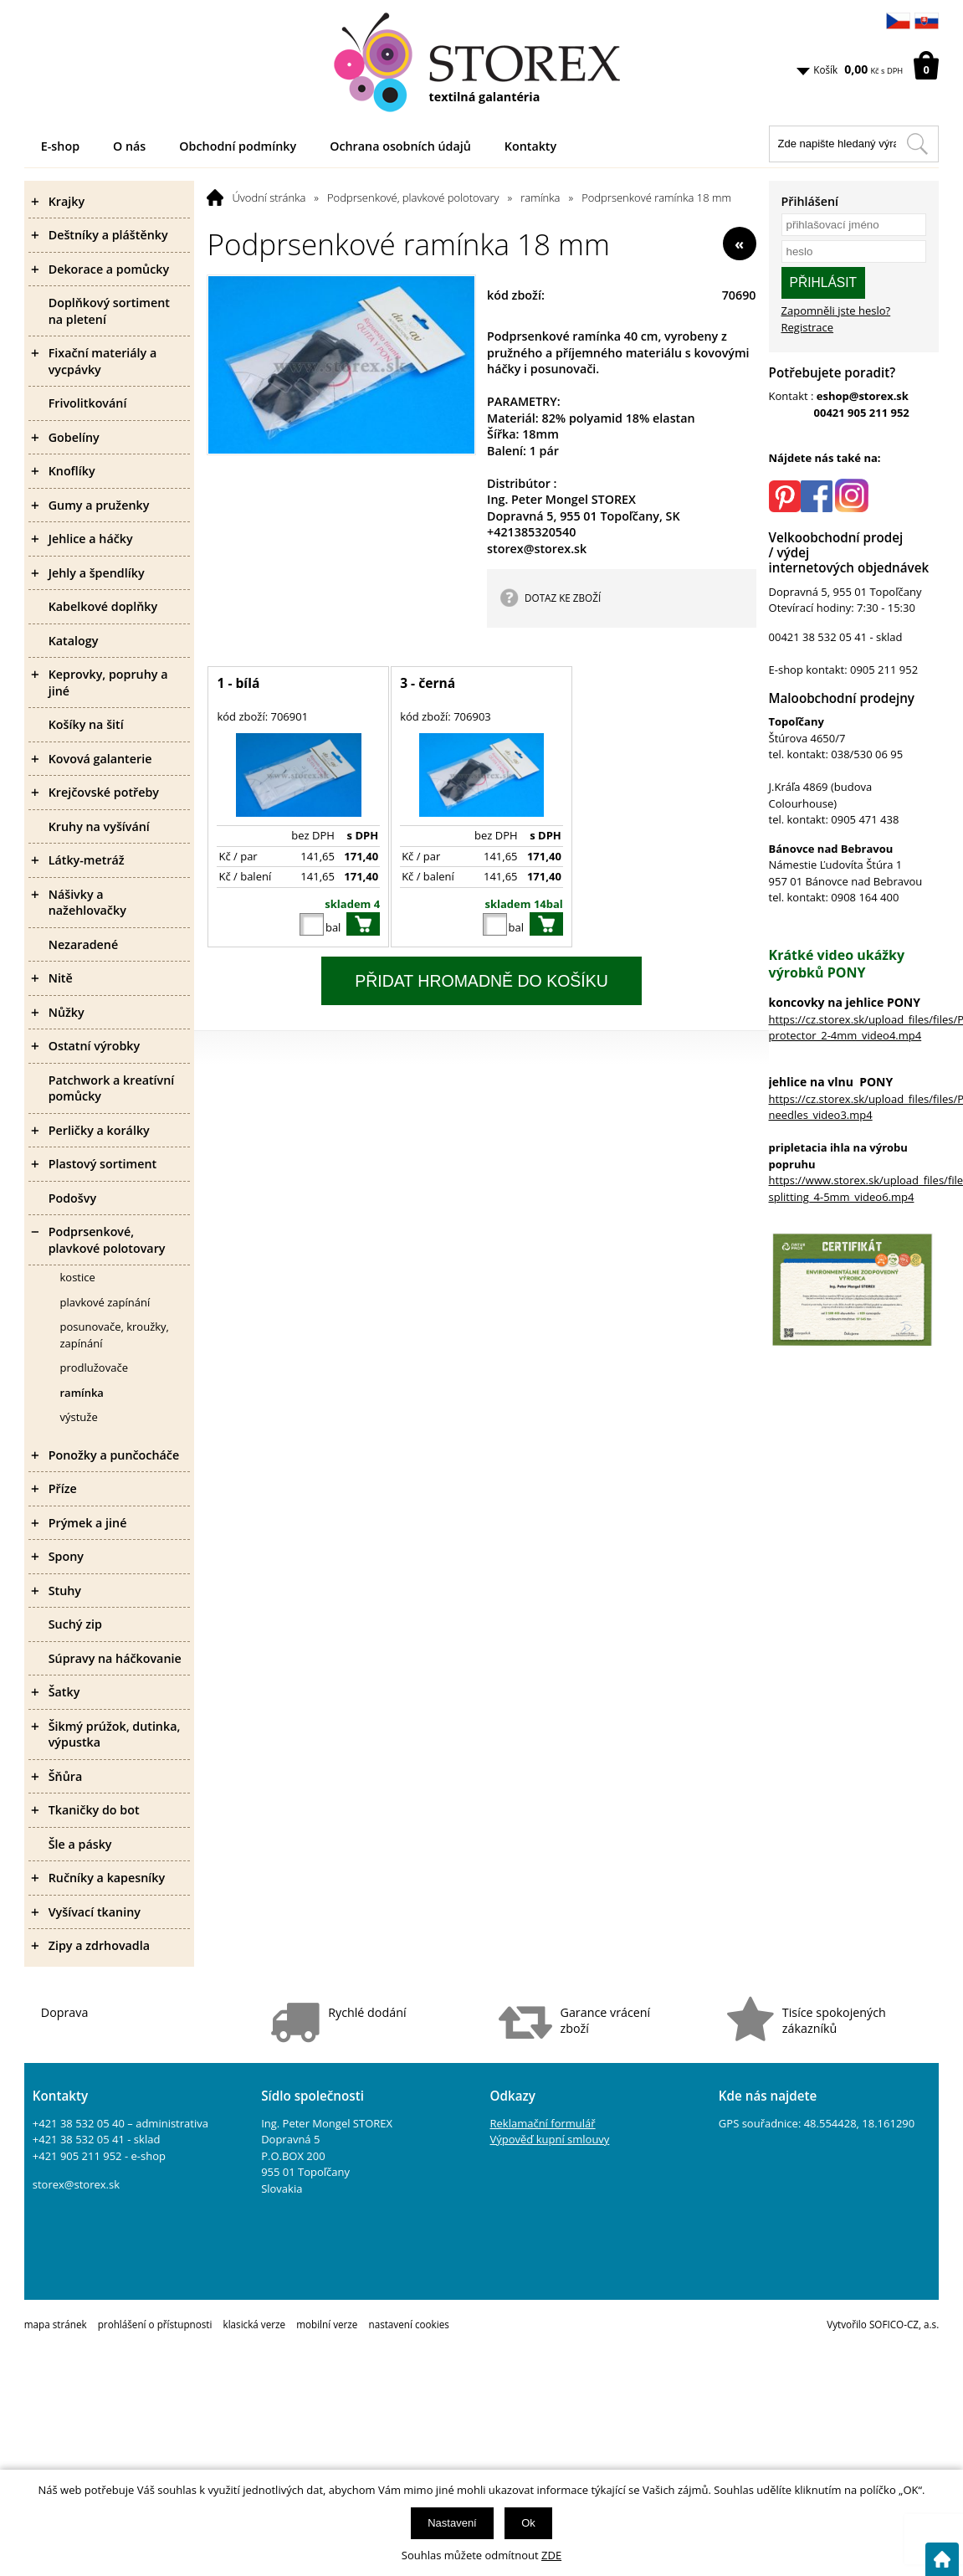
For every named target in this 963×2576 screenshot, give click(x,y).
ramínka (540, 197)
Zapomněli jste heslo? (836, 310)
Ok (528, 2523)
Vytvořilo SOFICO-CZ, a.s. (883, 2324)
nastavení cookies (408, 2324)
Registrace (807, 327)
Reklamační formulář (543, 2123)
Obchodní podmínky (237, 146)
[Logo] (482, 63)
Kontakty (530, 146)
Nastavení (452, 2523)
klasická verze (254, 2324)
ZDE (551, 2555)
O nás (129, 146)
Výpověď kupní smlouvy (550, 2139)
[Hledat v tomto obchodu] (917, 144)
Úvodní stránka (268, 197)
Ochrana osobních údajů (400, 146)
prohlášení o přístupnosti (155, 2324)
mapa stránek (55, 2324)
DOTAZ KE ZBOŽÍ (563, 597)
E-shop (60, 146)
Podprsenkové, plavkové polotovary (413, 197)
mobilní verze (326, 2324)
